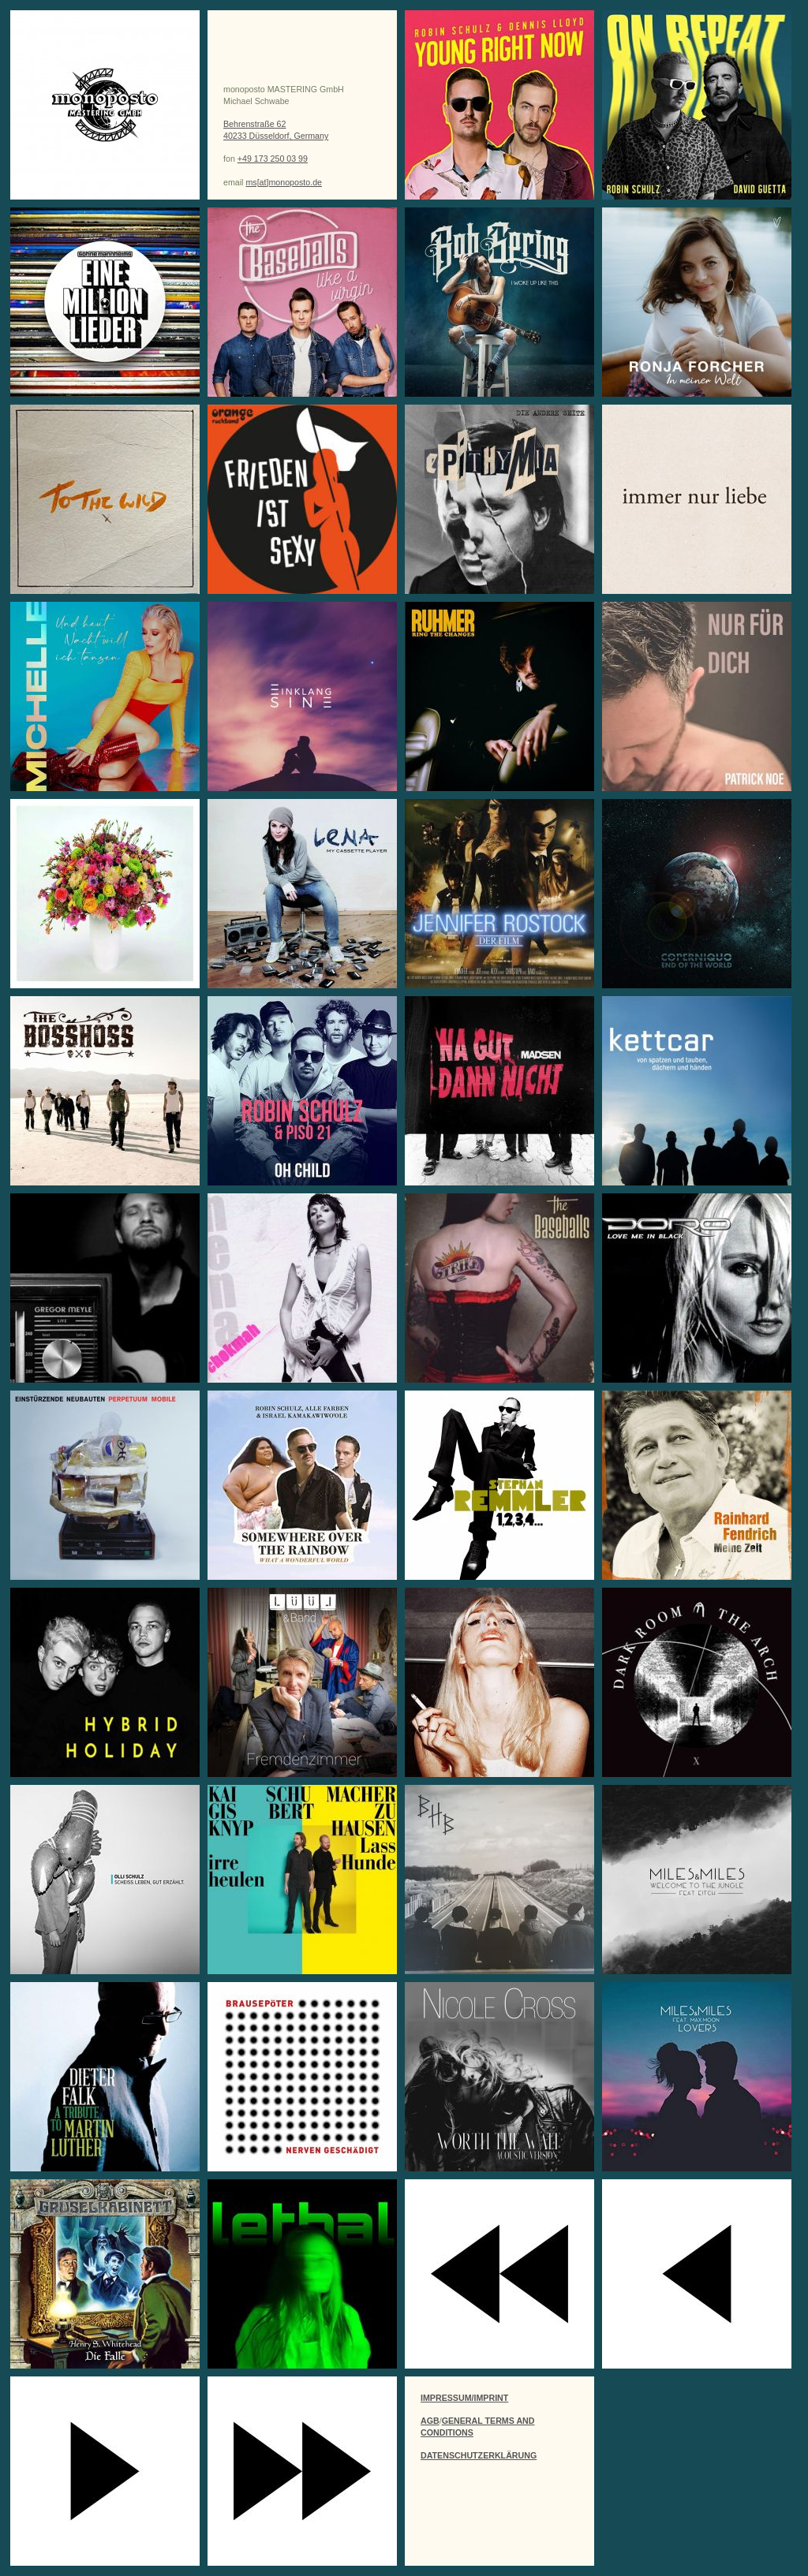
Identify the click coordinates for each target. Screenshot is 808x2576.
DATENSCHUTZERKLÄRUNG (479, 2455)
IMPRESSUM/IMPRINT (464, 2397)
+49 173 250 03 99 (273, 158)
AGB (430, 2420)
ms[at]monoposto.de (283, 182)
